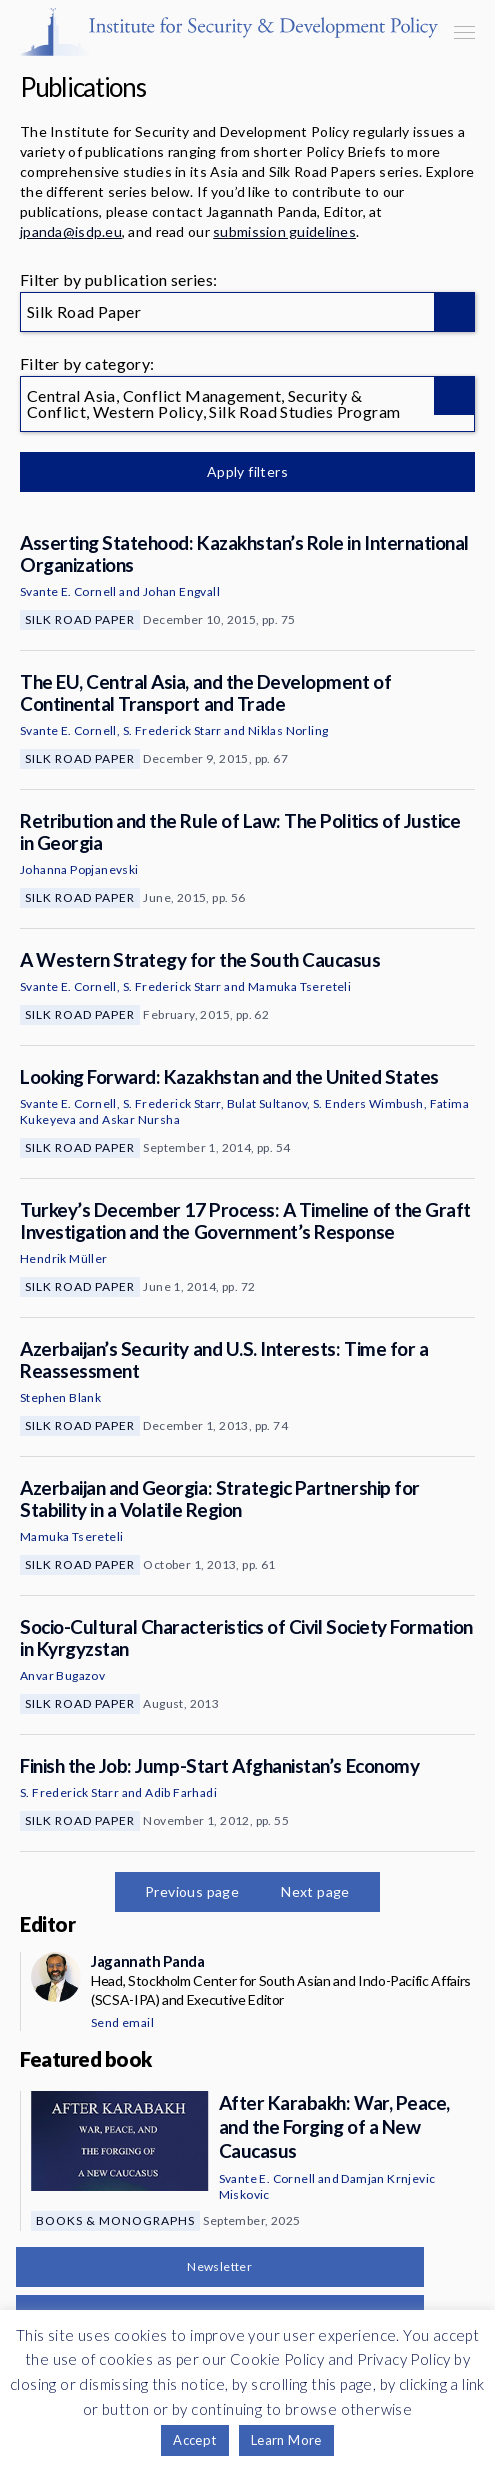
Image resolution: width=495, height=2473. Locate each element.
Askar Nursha (141, 1119)
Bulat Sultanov (267, 1103)
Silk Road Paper (80, 619)
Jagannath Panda (147, 1961)
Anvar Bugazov (62, 1675)
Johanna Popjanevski (79, 869)
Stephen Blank (60, 1397)
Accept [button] (194, 2440)
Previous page (192, 1891)
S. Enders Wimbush (368, 1103)
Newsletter (219, 2266)
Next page (315, 1891)
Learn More (286, 2440)
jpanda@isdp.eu (71, 231)
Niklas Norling (288, 730)
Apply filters (247, 471)
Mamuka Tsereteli (299, 986)
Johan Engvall (181, 591)
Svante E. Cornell (68, 591)
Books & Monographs (115, 2220)
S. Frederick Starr (172, 730)
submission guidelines (284, 231)
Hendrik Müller (64, 1258)
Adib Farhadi (181, 1792)
